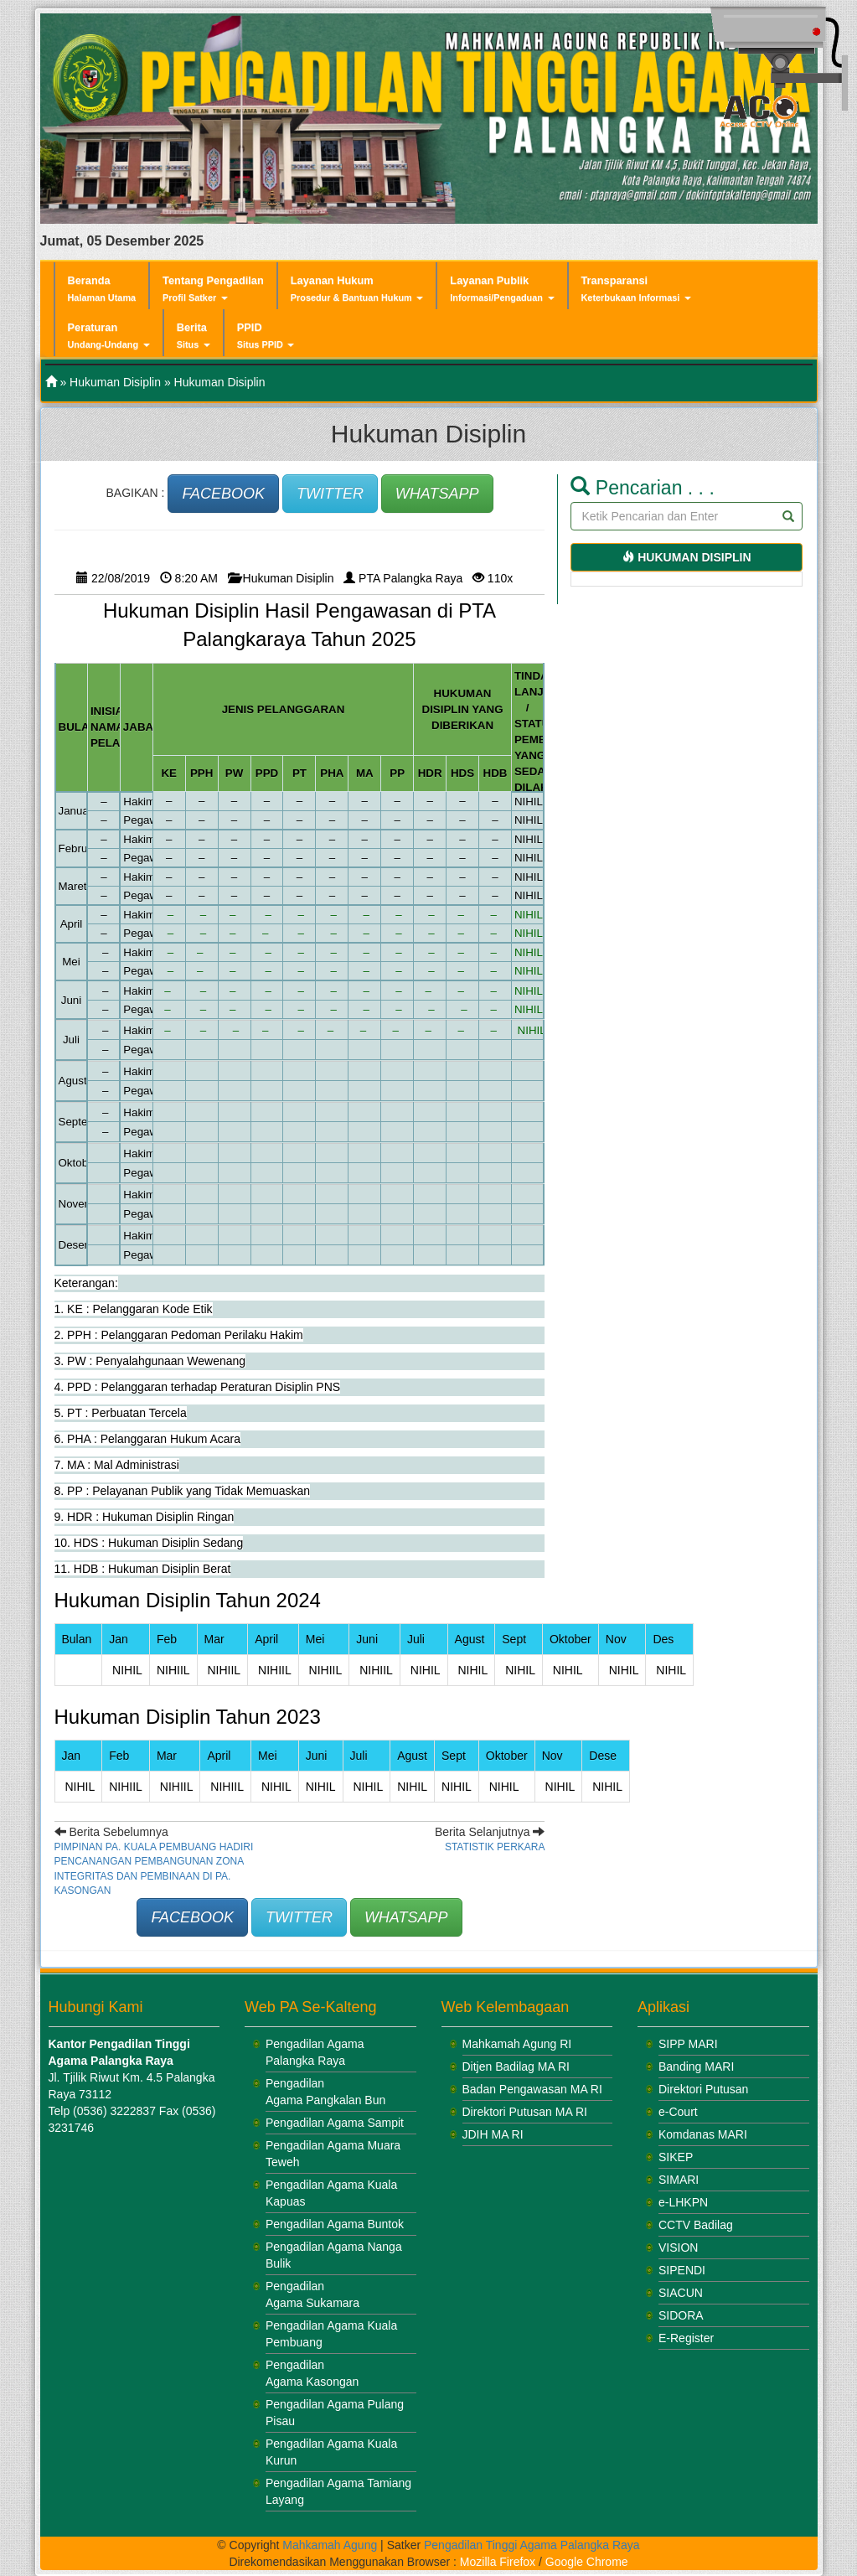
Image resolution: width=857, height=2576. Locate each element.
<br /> (153, 2270)
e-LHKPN (683, 2202)
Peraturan (109, 335)
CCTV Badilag (695, 2225)
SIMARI (678, 2179)
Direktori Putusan (703, 2089)
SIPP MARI (688, 2044)
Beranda (102, 288)
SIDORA (681, 2315)
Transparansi (636, 288)
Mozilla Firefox (497, 2561)
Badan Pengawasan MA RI (532, 2089)
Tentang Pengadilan (213, 288)
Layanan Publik (502, 288)
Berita (193, 335)
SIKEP (675, 2157)
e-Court (678, 2111)
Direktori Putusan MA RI (524, 2111)
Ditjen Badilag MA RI (516, 2066)
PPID (266, 335)
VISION (678, 2247)
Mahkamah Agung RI (517, 2044)
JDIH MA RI (493, 2134)
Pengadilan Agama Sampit (335, 2122)
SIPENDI (681, 2270)
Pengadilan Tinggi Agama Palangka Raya (532, 2545)
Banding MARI (696, 2066)
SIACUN (680, 2292)
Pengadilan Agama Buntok (335, 2224)
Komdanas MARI (702, 2134)
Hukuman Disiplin (115, 382)
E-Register (686, 2338)
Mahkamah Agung (329, 2545)
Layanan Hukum (357, 288)
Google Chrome (586, 2561)
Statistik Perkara (495, 1847)
